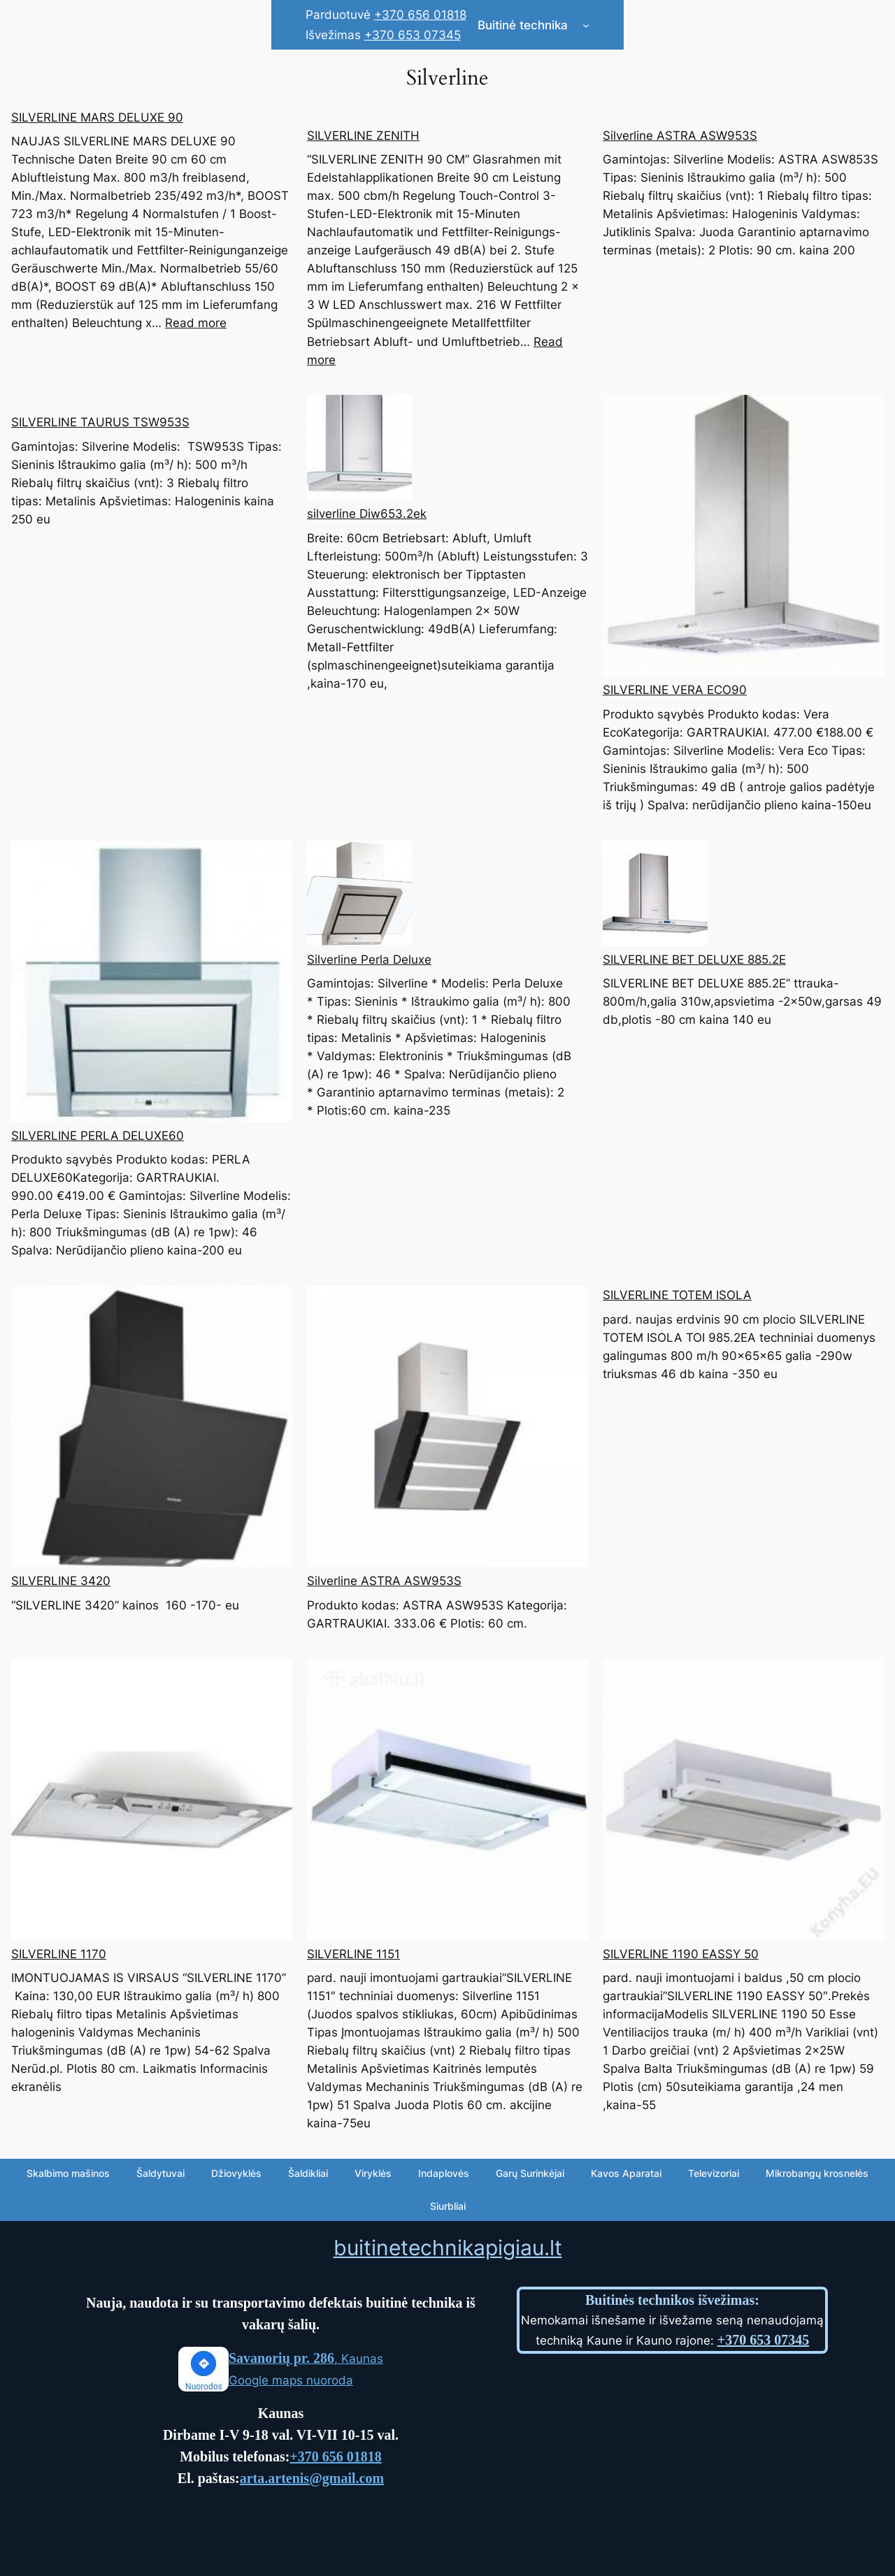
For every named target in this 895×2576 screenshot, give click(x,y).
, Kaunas (306, 2359)
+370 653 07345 (412, 35)
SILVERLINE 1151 (353, 1954)
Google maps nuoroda (291, 2380)
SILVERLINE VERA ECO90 (675, 690)
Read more (196, 323)
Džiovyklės (236, 2173)
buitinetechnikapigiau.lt (448, 2247)
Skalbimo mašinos (68, 2173)
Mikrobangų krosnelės (817, 2173)
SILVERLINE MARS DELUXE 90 (97, 117)
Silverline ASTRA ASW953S (680, 136)
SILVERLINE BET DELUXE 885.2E (694, 960)
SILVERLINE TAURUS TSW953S (100, 422)
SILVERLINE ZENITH (363, 136)
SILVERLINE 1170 (58, 1954)
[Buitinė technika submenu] (585, 25)
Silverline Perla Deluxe (369, 960)
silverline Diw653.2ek (367, 514)
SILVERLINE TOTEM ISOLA (677, 1295)
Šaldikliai (308, 2173)
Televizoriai (713, 2173)
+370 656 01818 (420, 15)
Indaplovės (443, 2173)
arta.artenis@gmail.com (312, 2478)
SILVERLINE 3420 (60, 1581)
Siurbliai (448, 2206)
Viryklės (373, 2173)
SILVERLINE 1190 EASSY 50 (681, 1954)
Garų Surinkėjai (530, 2173)
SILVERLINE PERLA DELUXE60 (97, 1136)
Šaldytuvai (160, 2173)
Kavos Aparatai (626, 2173)
